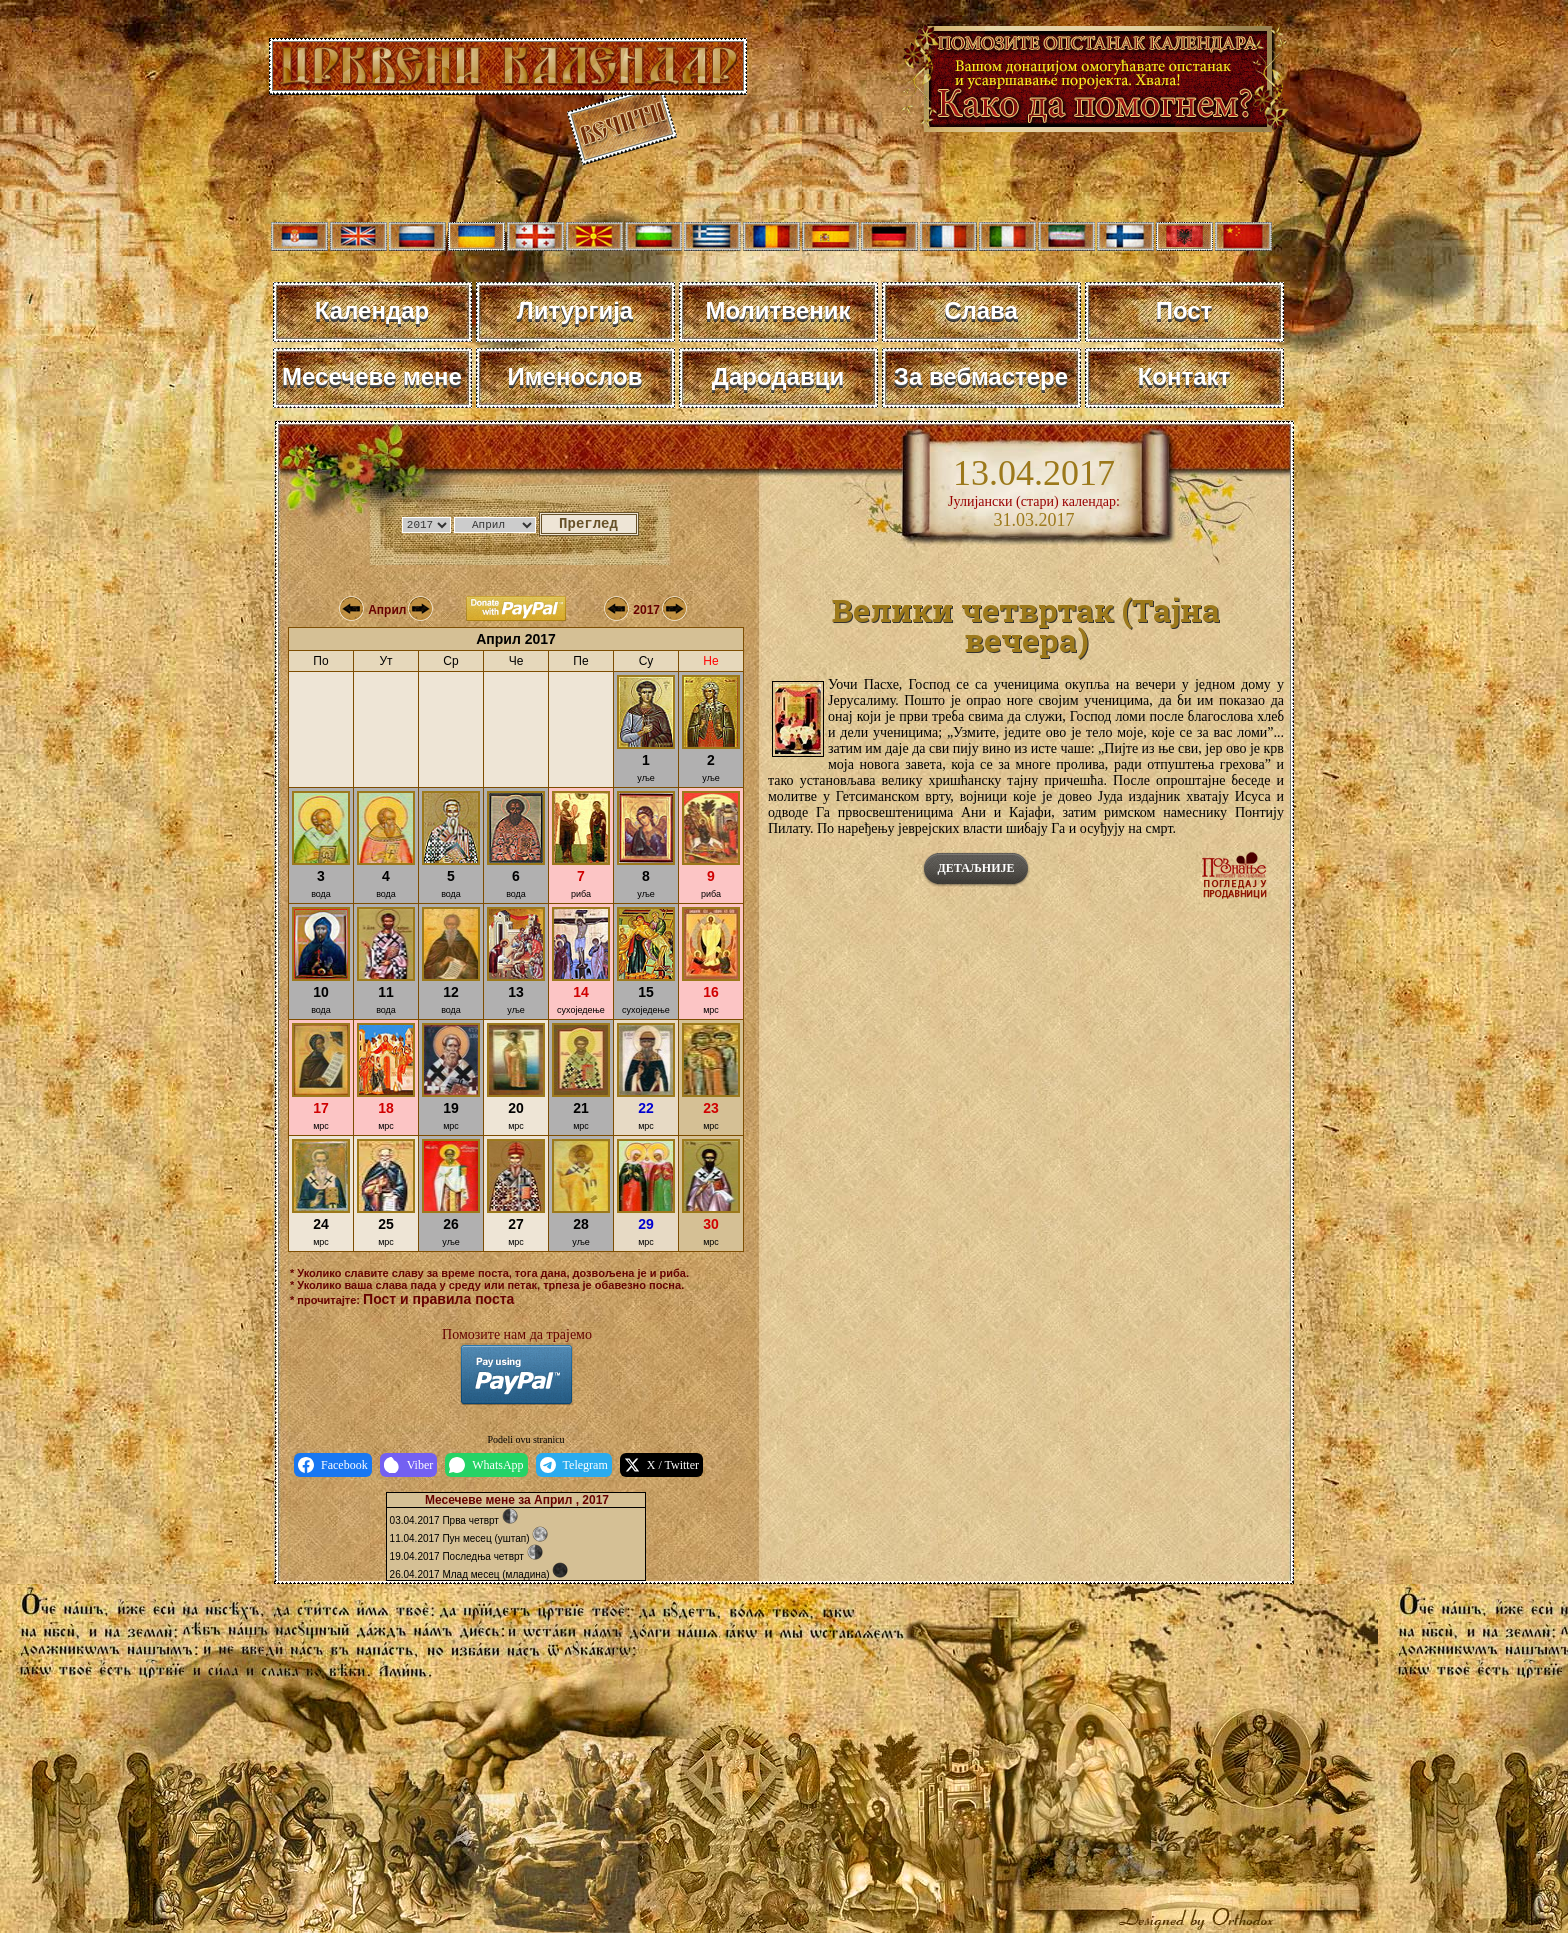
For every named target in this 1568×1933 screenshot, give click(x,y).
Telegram (574, 1465)
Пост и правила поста (438, 1299)
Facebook (333, 1465)
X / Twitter (661, 1465)
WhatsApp (486, 1465)
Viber (409, 1465)
